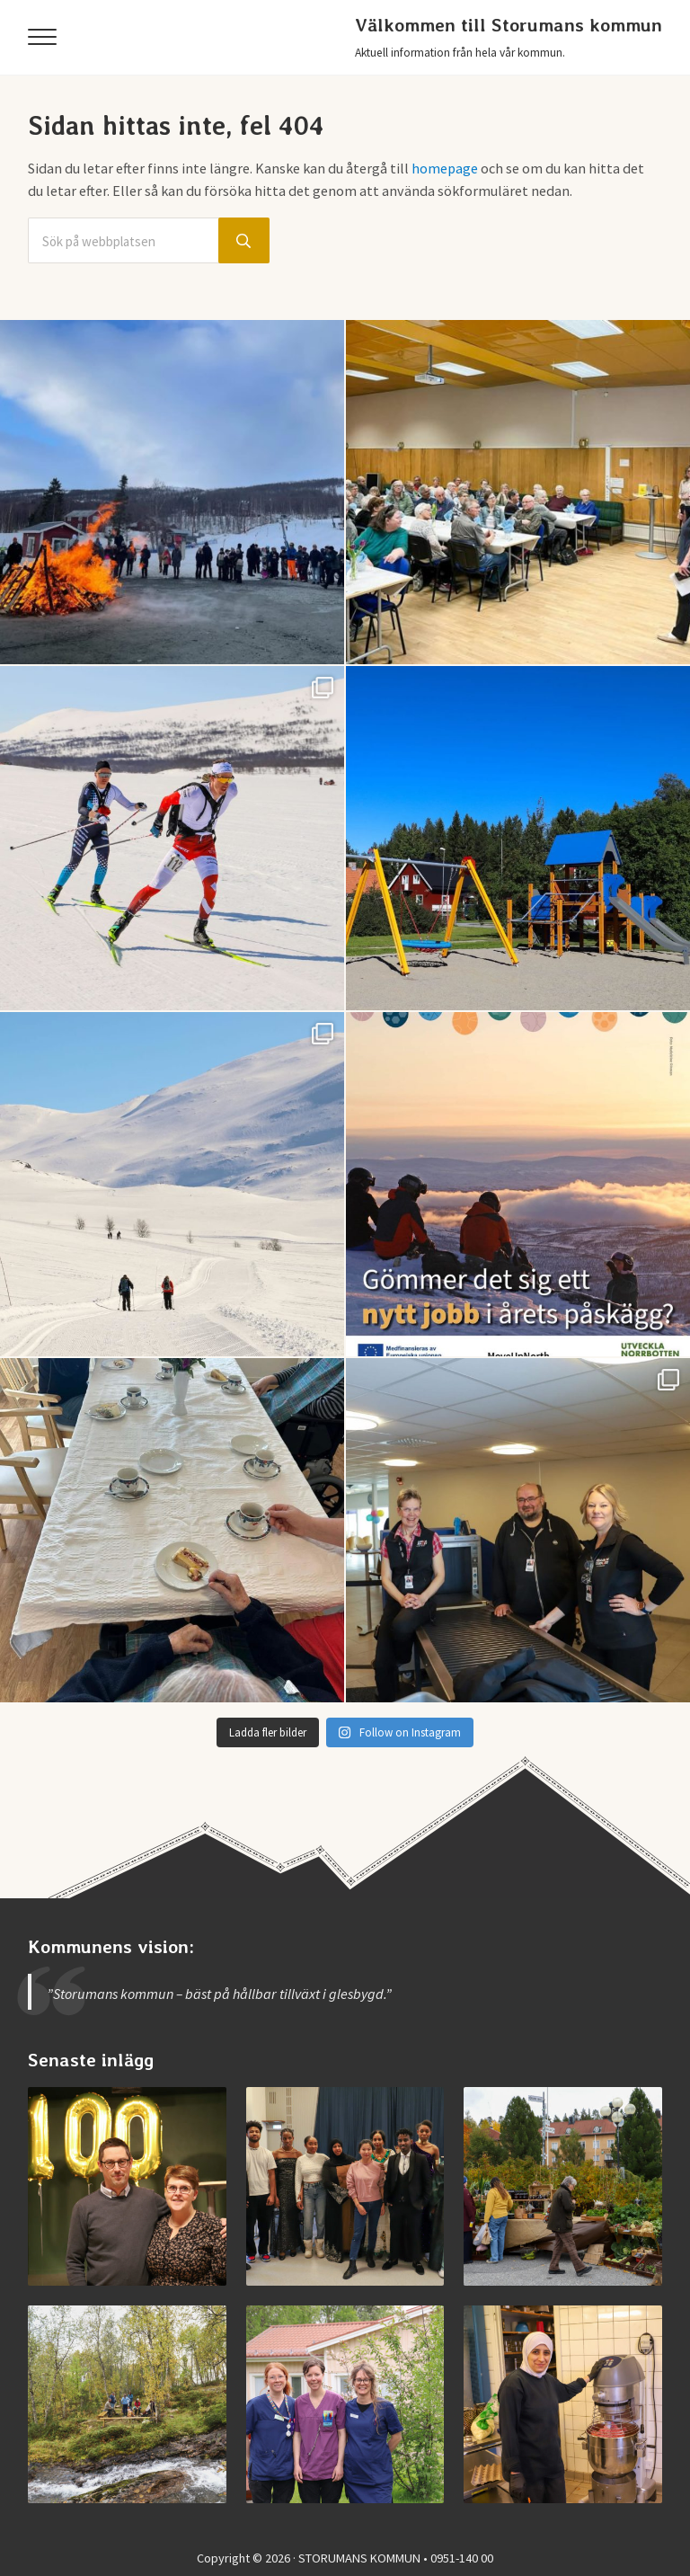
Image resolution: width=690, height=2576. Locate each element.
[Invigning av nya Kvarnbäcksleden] (127, 2404)
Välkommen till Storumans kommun (508, 25)
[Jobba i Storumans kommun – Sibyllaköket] (563, 2404)
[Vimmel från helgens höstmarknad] (563, 2186)
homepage (444, 168)
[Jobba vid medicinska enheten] (345, 2404)
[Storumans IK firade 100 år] (127, 2186)
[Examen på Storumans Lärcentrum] (345, 2186)
